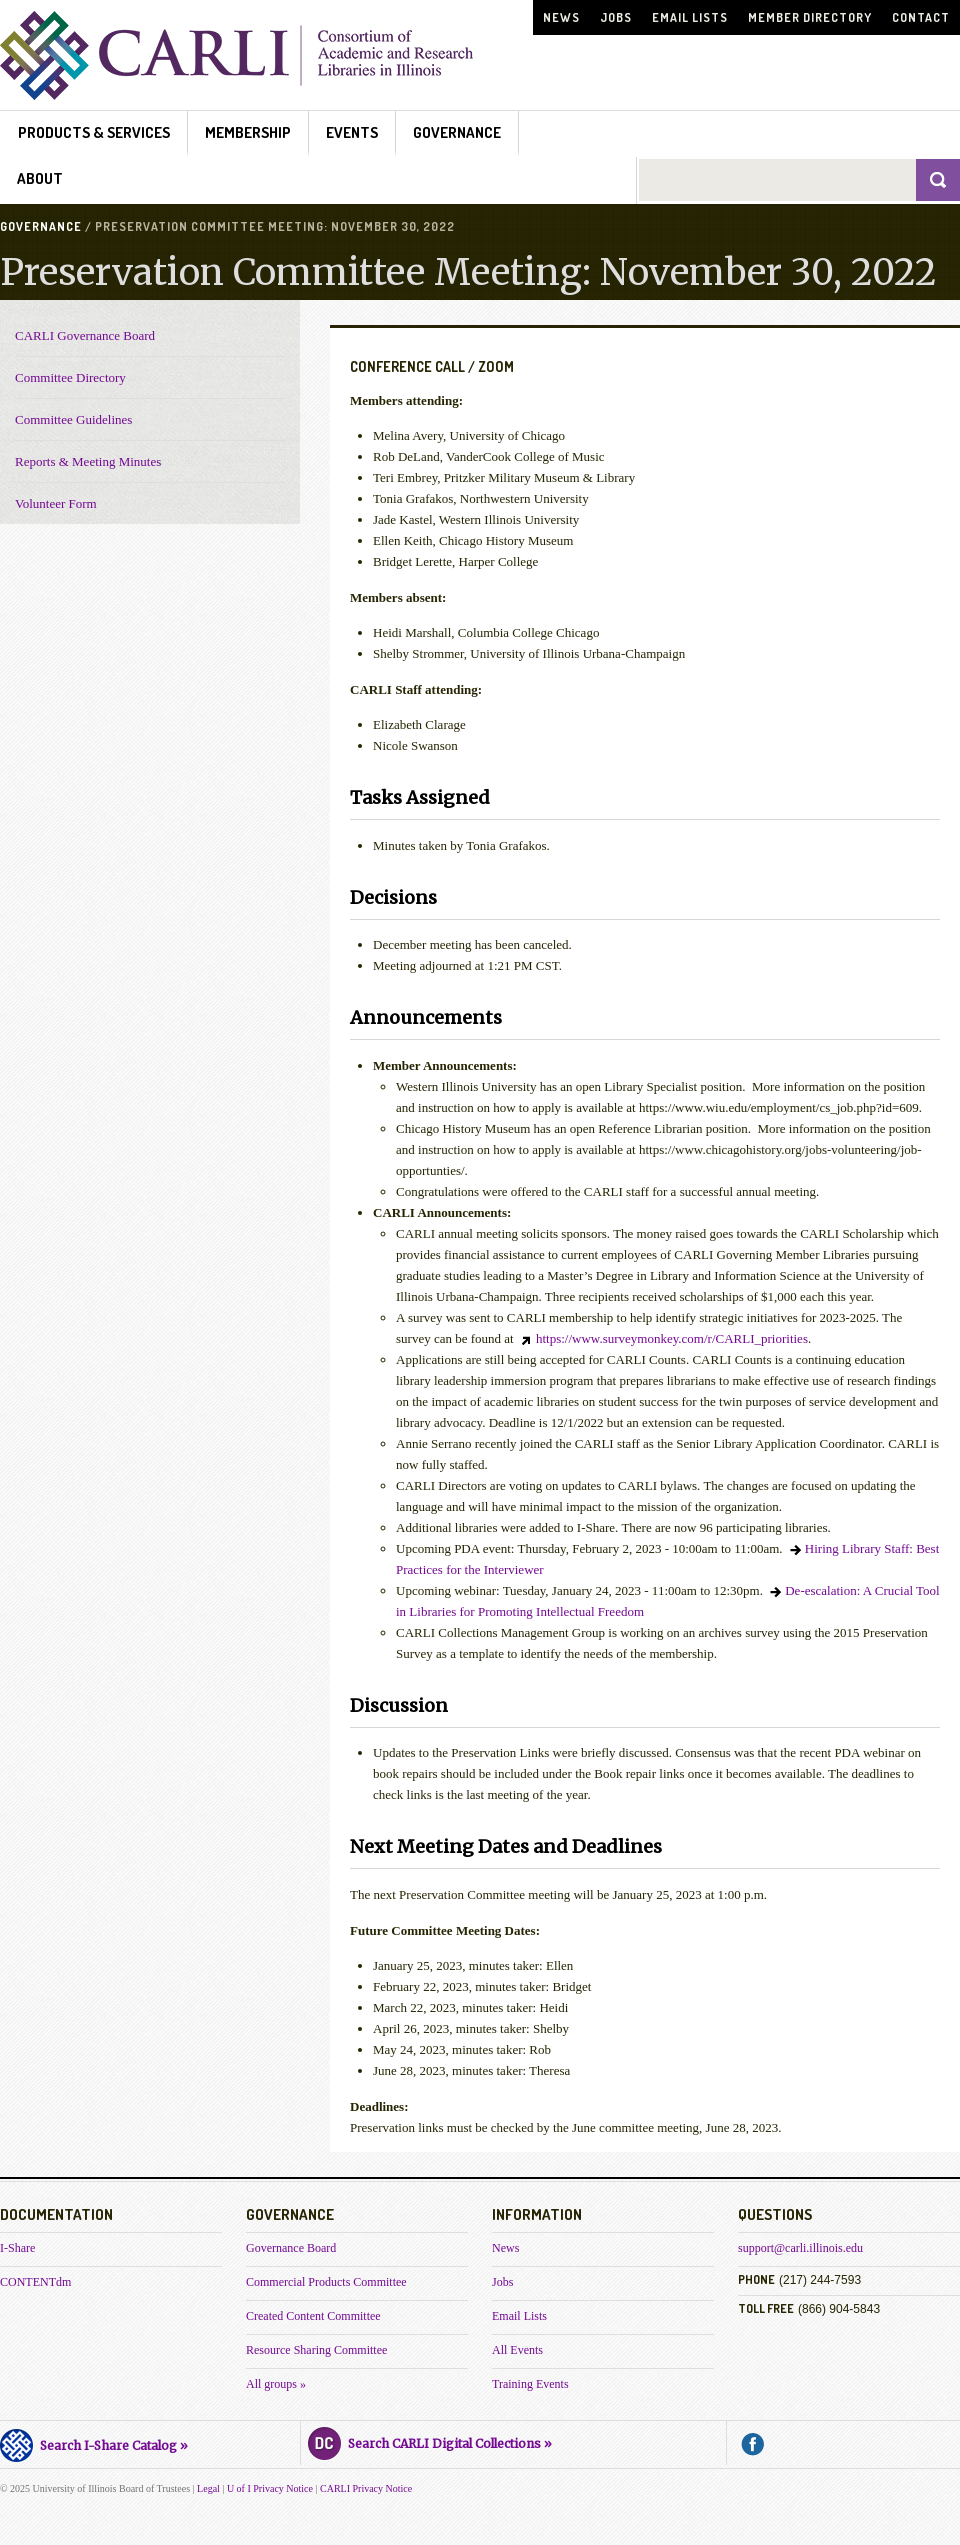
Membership (248, 132)
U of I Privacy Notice (270, 2488)
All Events (517, 2350)
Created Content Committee (313, 2316)
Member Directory (810, 17)
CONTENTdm (35, 2282)
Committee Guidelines (73, 419)
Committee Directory (70, 377)
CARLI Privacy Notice (366, 2488)
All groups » (276, 2384)
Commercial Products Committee (326, 2282)
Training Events (530, 2384)
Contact (921, 17)
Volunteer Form (56, 503)
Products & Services (94, 132)
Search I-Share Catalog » (94, 2443)
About (40, 178)
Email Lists (690, 17)
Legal (208, 2488)
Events (352, 132)
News (561, 17)
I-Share (17, 2248)
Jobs (616, 17)
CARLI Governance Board (85, 335)
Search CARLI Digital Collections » (430, 2441)
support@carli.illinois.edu (800, 2248)
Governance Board (291, 2248)
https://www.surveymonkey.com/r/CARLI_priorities (672, 1338)
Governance (457, 132)
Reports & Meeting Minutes (88, 461)
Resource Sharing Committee (316, 2350)
